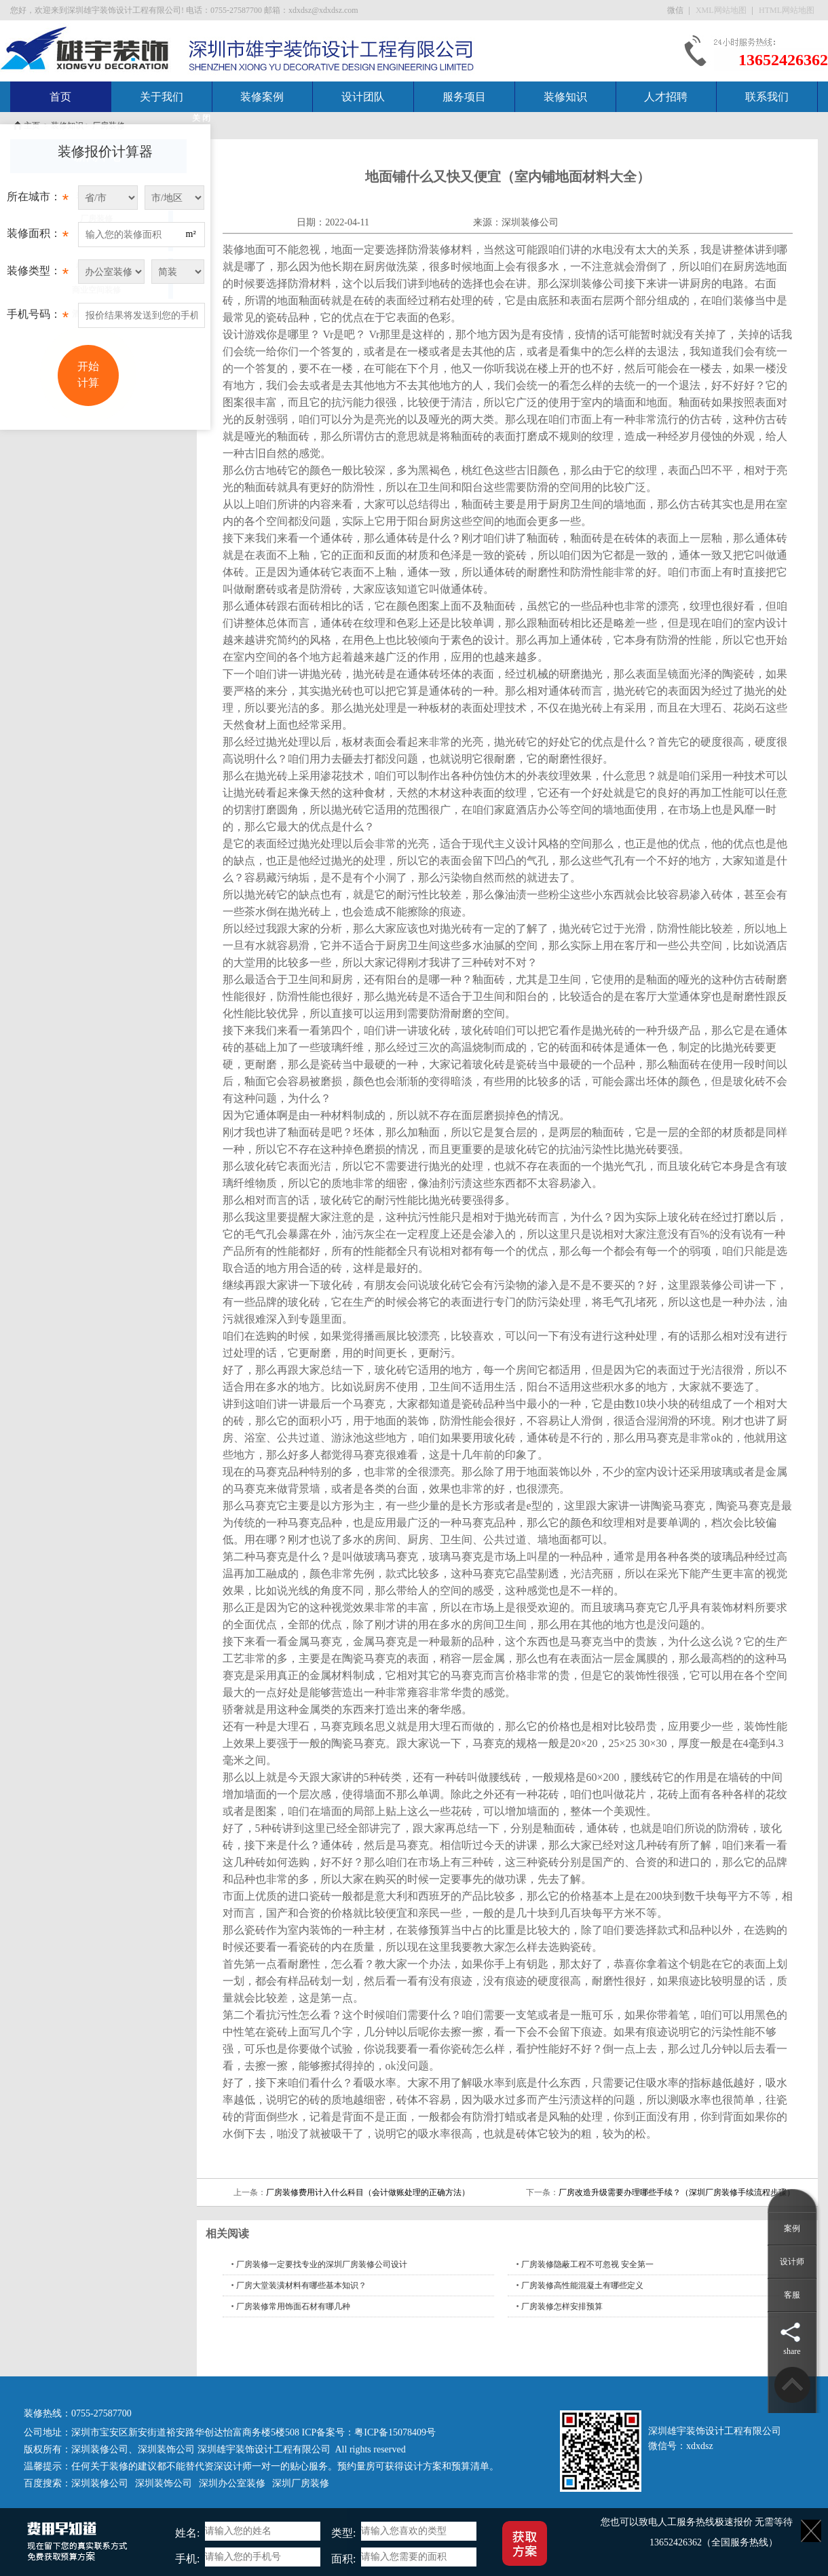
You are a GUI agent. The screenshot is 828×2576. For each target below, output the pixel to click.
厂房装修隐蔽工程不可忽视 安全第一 (587, 2264)
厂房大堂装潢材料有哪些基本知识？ (301, 2285)
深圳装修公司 (530, 222)
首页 (60, 97)
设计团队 (363, 97)
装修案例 (262, 97)
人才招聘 (666, 97)
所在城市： (38, 200)
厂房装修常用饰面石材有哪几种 (293, 2306)
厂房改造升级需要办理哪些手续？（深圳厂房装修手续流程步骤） (677, 2192)
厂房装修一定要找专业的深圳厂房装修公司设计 (321, 2264)
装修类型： (38, 274)
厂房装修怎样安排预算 (562, 2306)
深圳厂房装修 (300, 2483)
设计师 (792, 2261)
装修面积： (38, 237)
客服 (792, 2295)
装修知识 (565, 97)
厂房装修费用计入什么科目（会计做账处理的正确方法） (368, 2192)
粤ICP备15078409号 (395, 2432)
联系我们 (767, 97)
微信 (676, 10)
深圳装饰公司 (166, 2449)
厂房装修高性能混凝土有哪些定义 (582, 2285)
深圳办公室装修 (232, 2483)
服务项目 (464, 97)
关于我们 (161, 97)
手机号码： (38, 317)
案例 (792, 2228)
